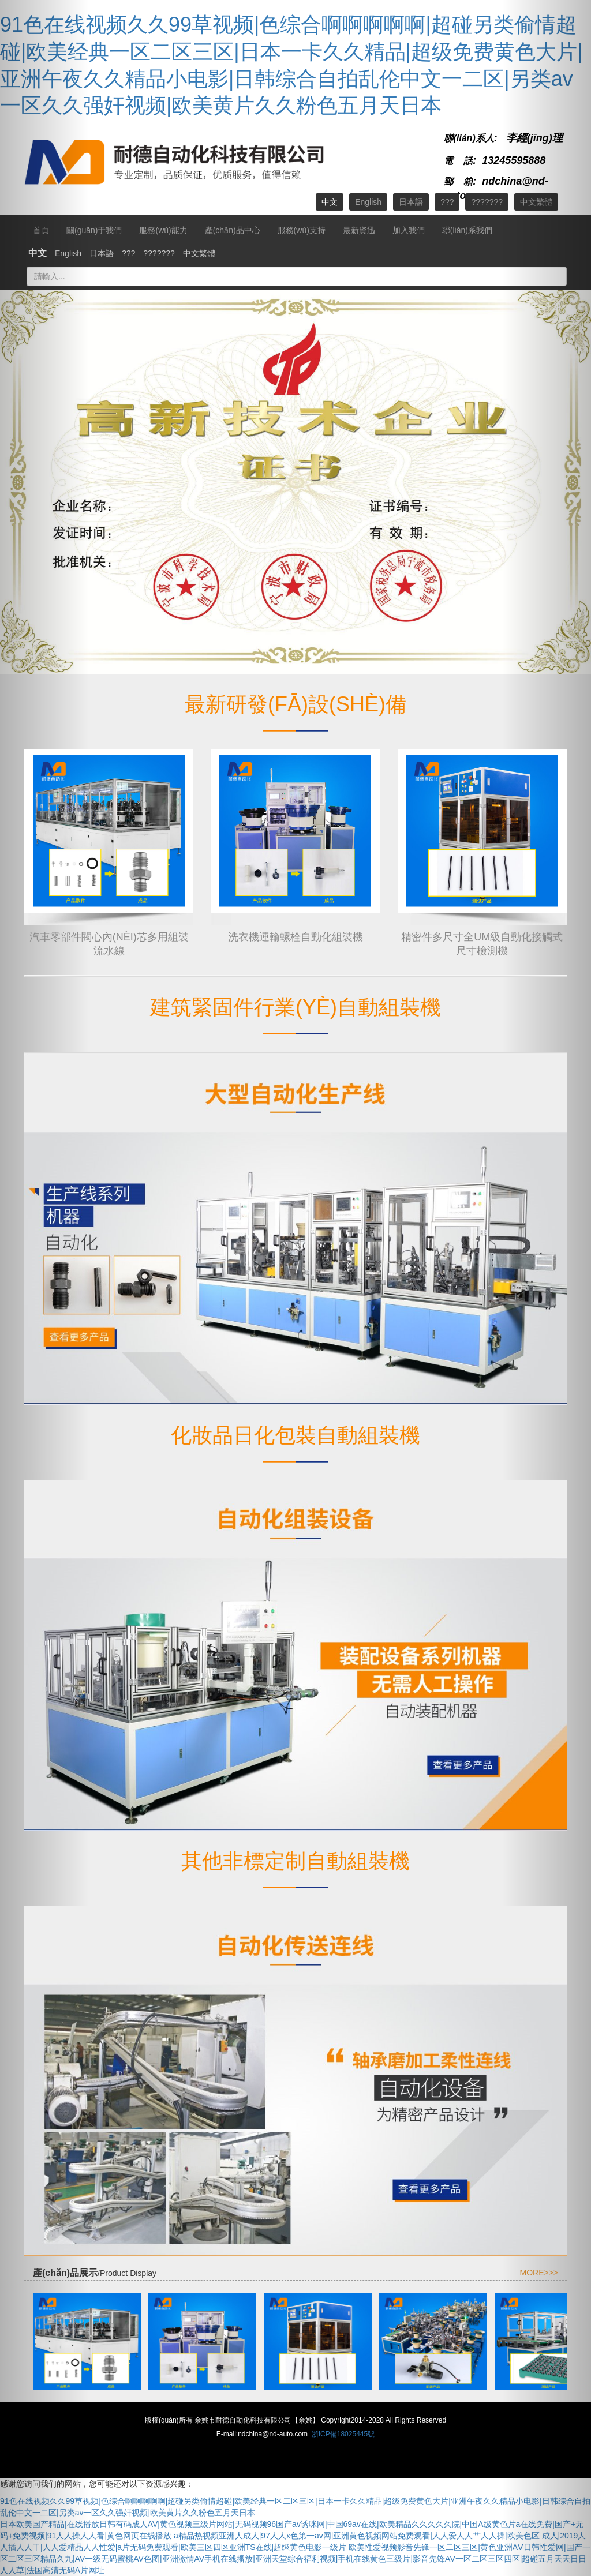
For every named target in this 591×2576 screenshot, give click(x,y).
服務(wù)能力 (163, 230)
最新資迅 (359, 230)
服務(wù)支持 (302, 230)
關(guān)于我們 (94, 230)
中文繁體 (199, 253)
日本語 (411, 202)
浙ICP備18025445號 (343, 2434)
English (368, 202)
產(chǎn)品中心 (232, 230)
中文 (329, 202)
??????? (487, 202)
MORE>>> (538, 2272)
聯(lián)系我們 (467, 230)
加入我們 (408, 230)
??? (447, 202)
